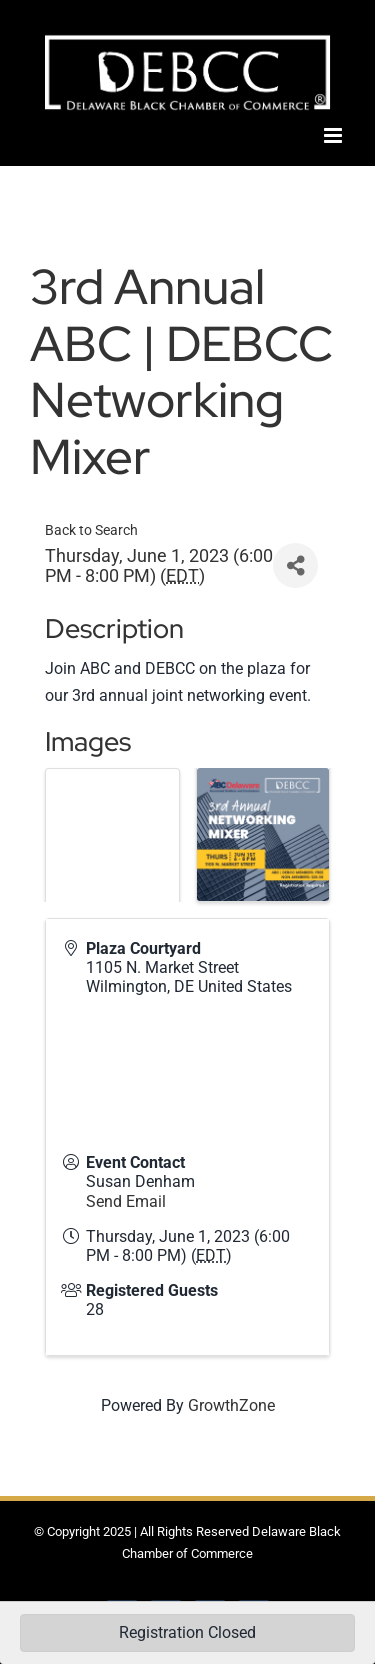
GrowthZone (231, 1405)
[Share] (295, 565)
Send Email (126, 1201)
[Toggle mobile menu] (334, 135)
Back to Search (91, 530)
